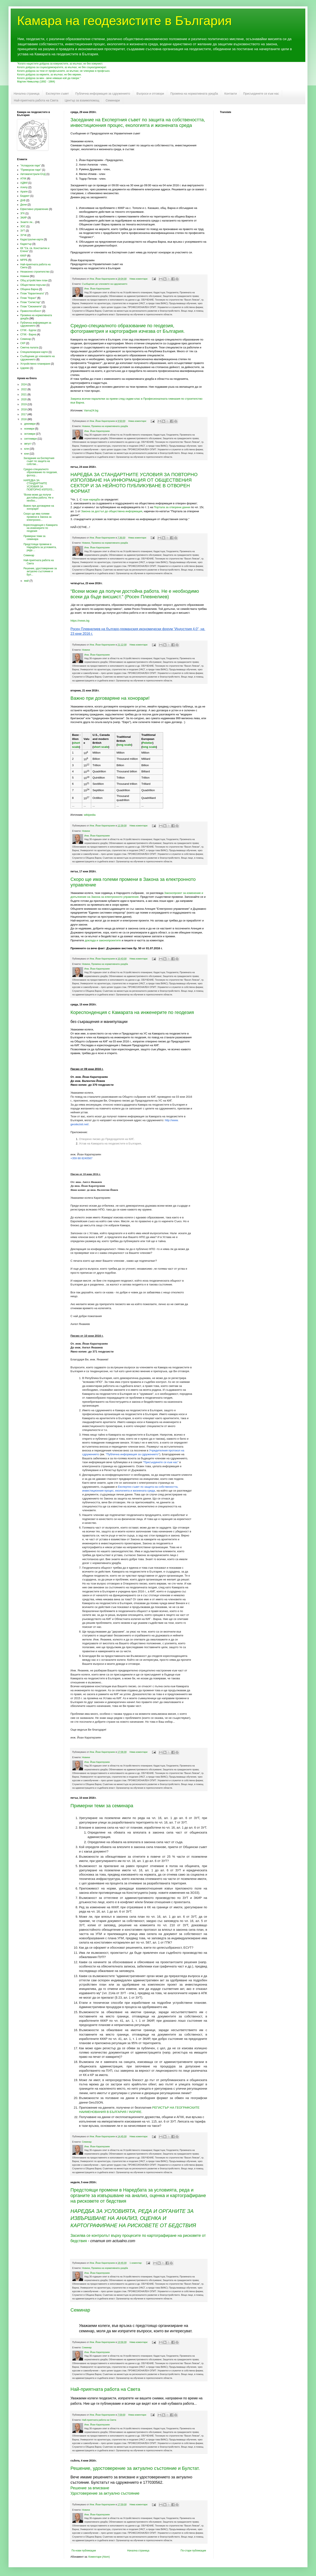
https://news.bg (79, 620)
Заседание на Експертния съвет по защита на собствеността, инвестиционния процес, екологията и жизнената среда (137, 122)
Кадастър (26, 243)
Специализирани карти (34, 352)
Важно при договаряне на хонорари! (110, 698)
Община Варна (29, 289)
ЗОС (23, 226)
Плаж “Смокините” (31, 306)
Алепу (24, 187)
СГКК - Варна (28, 334)
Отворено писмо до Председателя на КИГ (106, 1139)
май (26, 580)
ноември (29, 428)
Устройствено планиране (35, 363)
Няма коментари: (139, 278)
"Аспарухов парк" (30, 165)
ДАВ (22, 200)
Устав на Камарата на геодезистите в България (110, 1143)
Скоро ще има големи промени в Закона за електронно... (37, 516)
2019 (24, 404)
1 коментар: (136, 2263)
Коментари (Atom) (99, 2556)
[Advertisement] (37, 655)
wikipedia (89, 814)
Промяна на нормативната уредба (194, 93)
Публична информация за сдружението (102, 93)
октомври (30, 433)
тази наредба (91, 499)
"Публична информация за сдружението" (132, 1454)
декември (30, 423)
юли (27, 448)
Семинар (87, 2141)
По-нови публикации (84, 2550)
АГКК (23, 178)
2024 (24, 384)
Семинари (113, 100)
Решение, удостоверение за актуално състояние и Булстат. (135, 2468)
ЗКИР (23, 217)
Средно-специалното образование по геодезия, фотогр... (40, 472)
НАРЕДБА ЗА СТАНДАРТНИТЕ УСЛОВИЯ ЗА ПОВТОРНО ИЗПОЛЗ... (38, 485)
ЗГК (22, 213)
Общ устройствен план (34, 280)
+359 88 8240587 (81, 1158)
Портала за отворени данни (172, 507)
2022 (24, 389)
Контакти (230, 93)
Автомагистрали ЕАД (33, 174)
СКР (22, 343)
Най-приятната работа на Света (36, 100)
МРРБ (24, 259)
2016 (24, 419)
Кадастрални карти (31, 239)
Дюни (23, 204)
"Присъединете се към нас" (160, 1462)
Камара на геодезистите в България (124, 20)
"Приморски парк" (30, 169)
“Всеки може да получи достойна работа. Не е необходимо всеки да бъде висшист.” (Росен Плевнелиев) (134, 593)
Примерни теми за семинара (101, 1805)
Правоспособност (30, 311)
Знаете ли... (27, 222)
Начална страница (27, 93)
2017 (24, 414)
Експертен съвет (57, 93)
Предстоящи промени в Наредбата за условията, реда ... (40, 547)
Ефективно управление (34, 209)
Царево (24, 368)
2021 (24, 394)
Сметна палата (29, 347)
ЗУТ (22, 230)
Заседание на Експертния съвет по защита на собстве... (38, 461)
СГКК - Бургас (28, 330)
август (28, 443)
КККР (23, 255)
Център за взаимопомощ (82, 100)
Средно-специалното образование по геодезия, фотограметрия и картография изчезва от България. (127, 328)
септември (31, 438)
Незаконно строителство (35, 271)
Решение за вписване (89, 2488)
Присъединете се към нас (261, 93)
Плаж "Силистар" (30, 302)
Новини (86, 426)
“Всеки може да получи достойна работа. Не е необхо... (38, 497)
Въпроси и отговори (150, 93)
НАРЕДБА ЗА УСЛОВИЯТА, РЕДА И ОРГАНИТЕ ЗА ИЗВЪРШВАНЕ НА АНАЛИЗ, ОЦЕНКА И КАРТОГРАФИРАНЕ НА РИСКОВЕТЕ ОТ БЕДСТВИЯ (133, 2218)
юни (27, 453)
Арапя (24, 191)
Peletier (147, 742)
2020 (24, 399)
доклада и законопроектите (103, 940)
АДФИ (24, 182)
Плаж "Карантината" (32, 293)
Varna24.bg (91, 410)
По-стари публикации (193, 2550)
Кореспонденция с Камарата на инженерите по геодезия (132, 1012)
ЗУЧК (23, 235)
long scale (124, 744)
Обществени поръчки (33, 284)
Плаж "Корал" (28, 297)
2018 (24, 409)
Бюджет (24, 195)
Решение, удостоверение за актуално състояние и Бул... (40, 571)
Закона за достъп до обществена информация (111, 511)
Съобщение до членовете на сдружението (104, 284)
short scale (101, 746)
